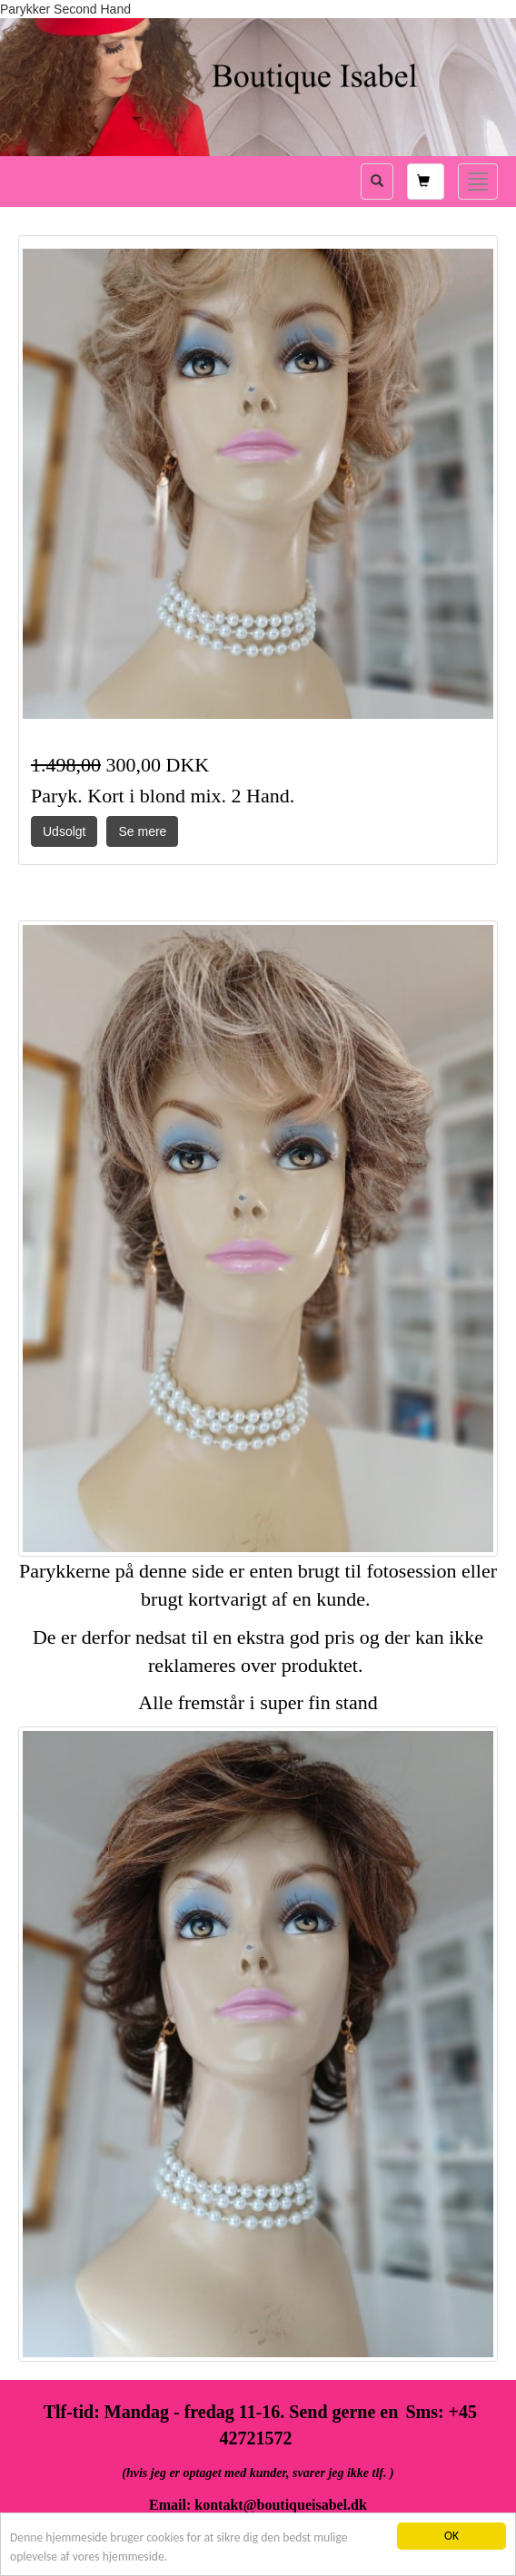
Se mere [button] (142, 831)
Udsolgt (64, 831)
